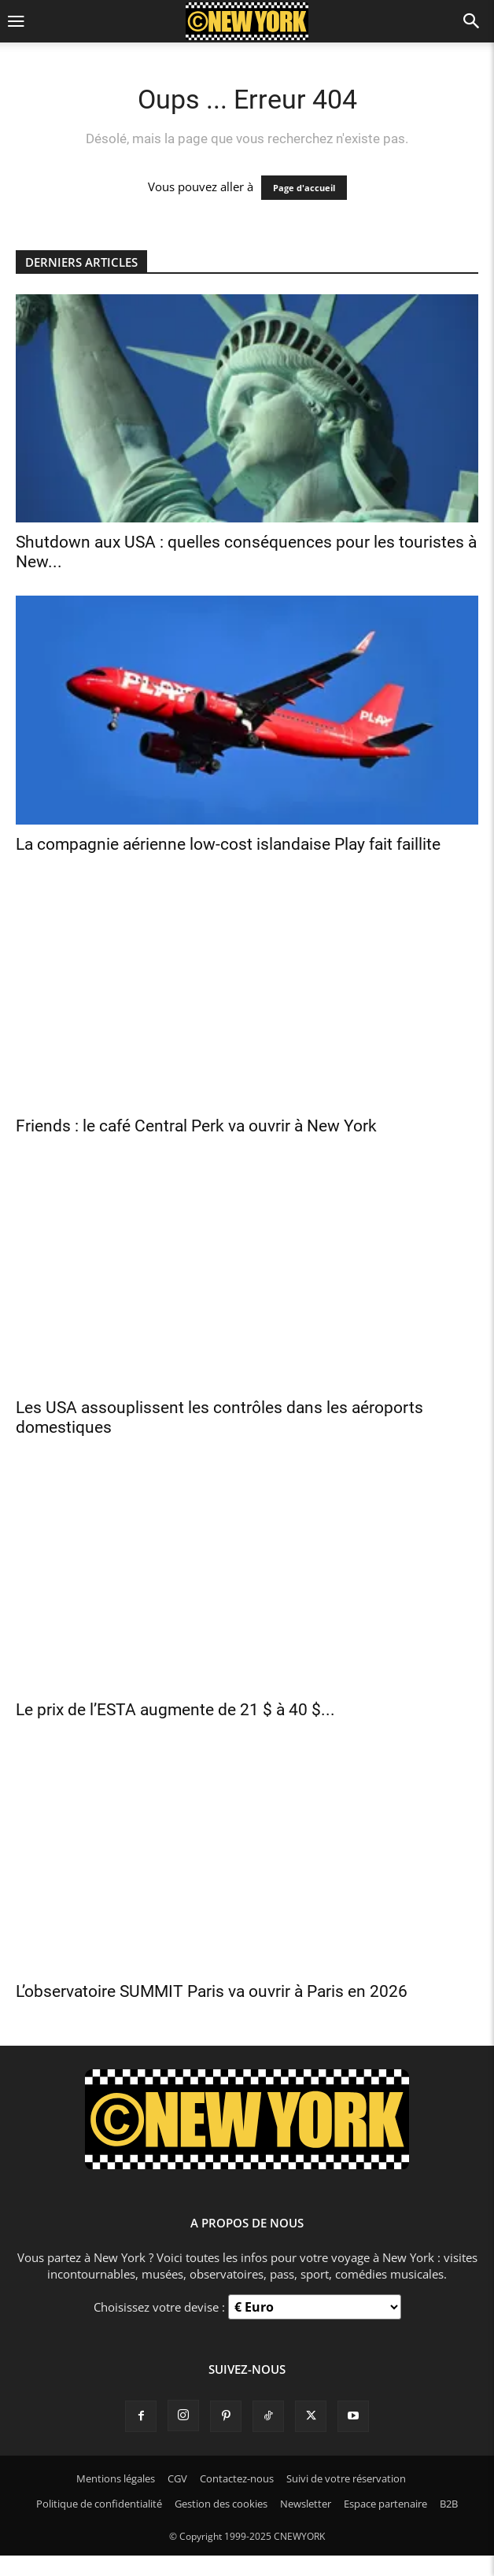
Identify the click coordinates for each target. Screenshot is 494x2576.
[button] (16, 22)
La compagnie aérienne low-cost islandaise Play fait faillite (228, 844)
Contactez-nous (237, 2478)
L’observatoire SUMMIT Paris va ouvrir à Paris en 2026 (211, 1991)
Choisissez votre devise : (161, 2307)
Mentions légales (115, 2478)
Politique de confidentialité (99, 2504)
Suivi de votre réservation (346, 2478)
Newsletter (305, 2504)
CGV (177, 2478)
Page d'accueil (304, 188)
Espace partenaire (385, 2504)
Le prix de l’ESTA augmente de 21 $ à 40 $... (175, 1709)
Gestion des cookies (221, 2504)
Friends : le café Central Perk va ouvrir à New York (196, 1125)
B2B (449, 2504)
